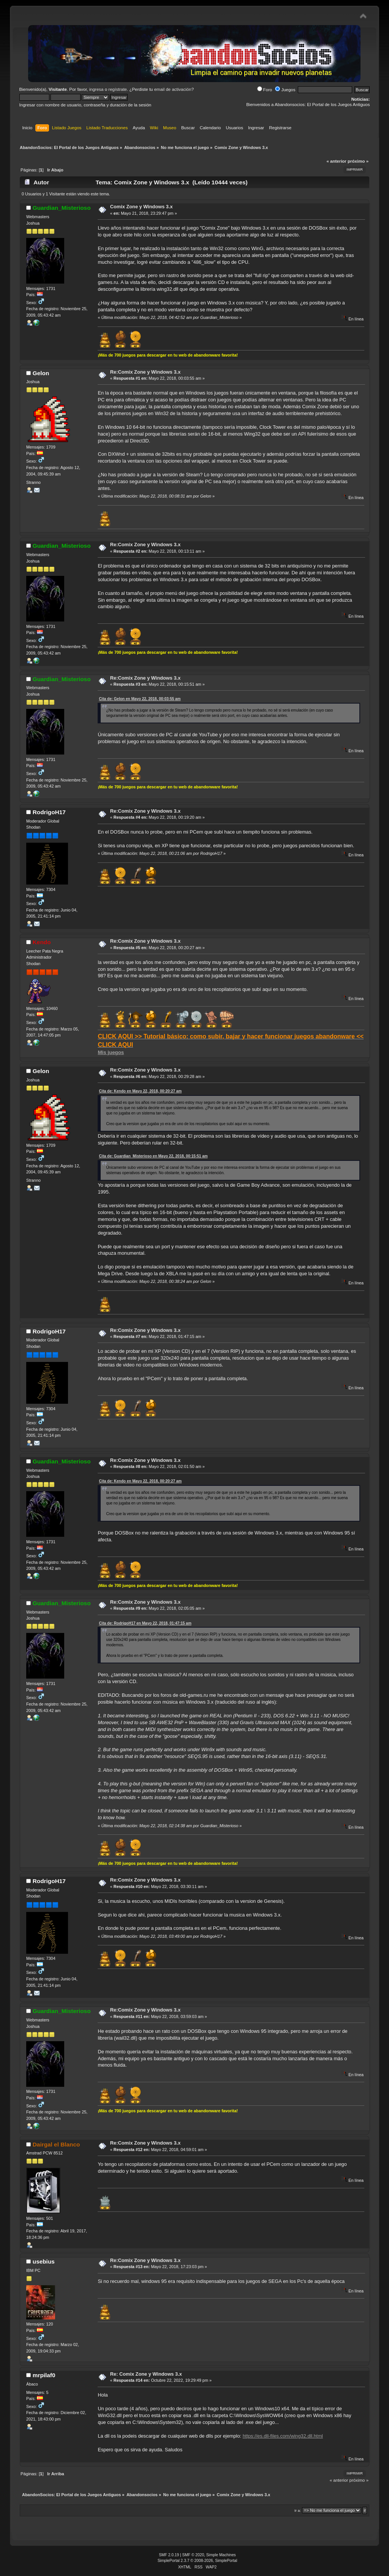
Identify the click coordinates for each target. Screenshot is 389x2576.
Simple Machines (221, 2555)
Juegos (285, 89)
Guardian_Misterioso (62, 207)
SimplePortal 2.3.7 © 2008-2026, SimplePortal (197, 2561)
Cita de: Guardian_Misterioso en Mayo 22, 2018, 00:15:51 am (153, 1156)
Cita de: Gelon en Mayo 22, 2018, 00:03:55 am (139, 699)
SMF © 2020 (193, 2555)
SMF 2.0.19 (169, 2555)
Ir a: (297, 2510)
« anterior (336, 161)
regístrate (117, 89)
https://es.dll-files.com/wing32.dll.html (283, 2436)
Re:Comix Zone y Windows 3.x (145, 372)
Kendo (42, 942)
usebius (44, 2261)
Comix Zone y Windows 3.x (141, 206)
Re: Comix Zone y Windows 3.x (146, 2374)
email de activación (172, 89)
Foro (264, 89)
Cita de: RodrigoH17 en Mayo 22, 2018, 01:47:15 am (145, 1623)
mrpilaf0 (44, 2375)
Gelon (41, 373)
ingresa (96, 89)
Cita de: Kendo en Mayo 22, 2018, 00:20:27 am (140, 1091)
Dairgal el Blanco (56, 2144)
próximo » (358, 161)
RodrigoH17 (49, 812)
